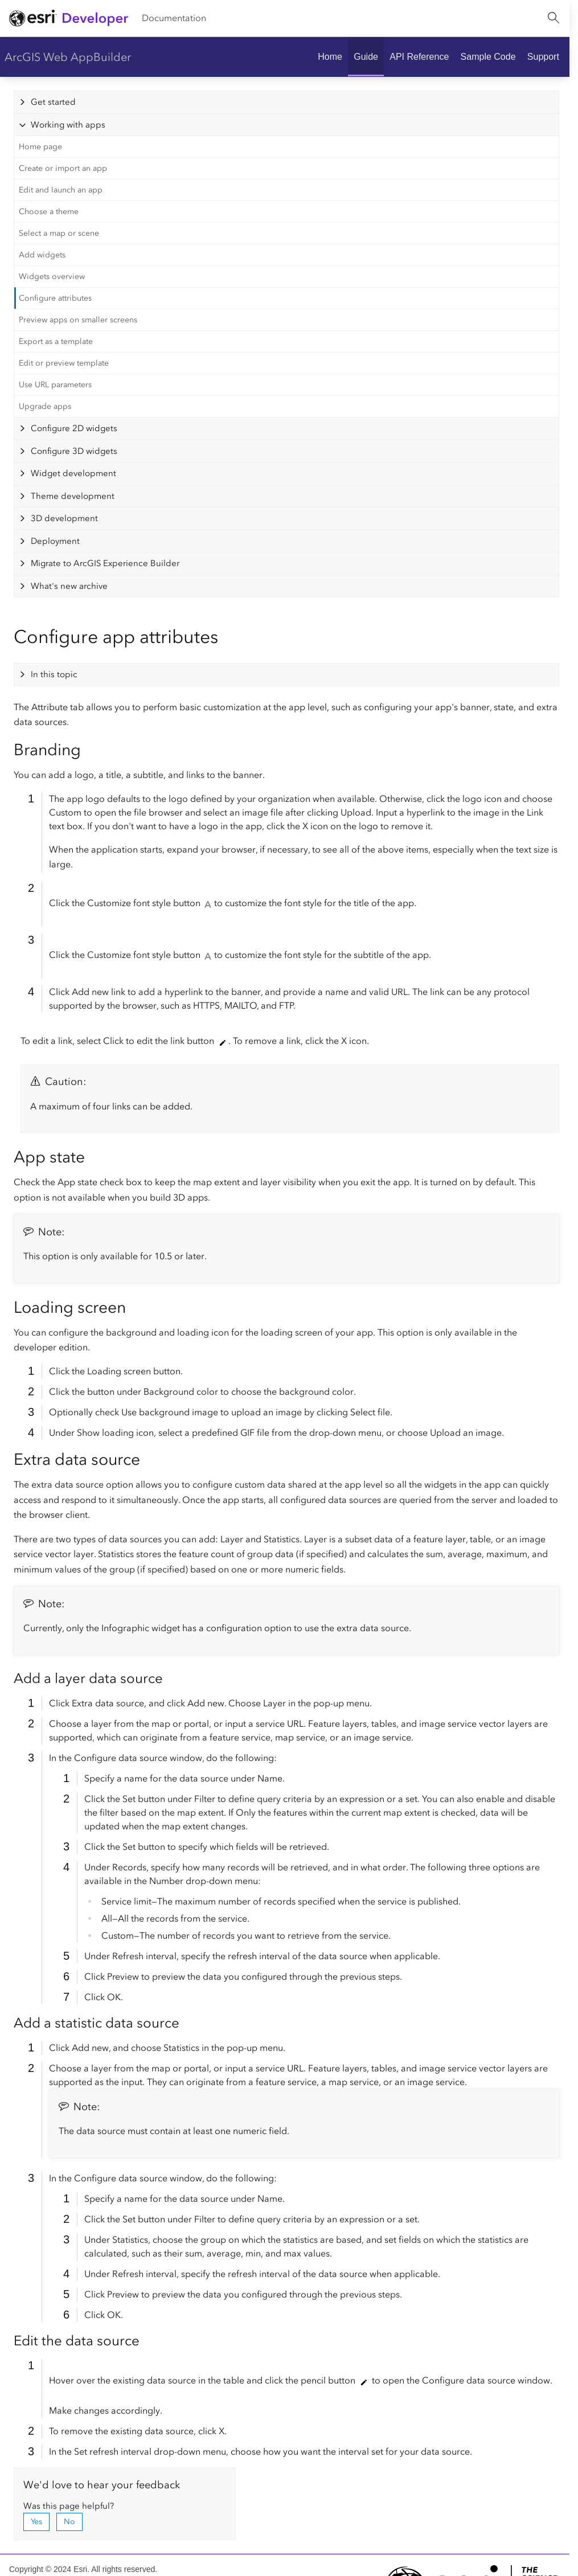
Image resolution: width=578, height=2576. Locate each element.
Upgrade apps (45, 406)
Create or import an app (63, 168)
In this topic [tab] (54, 674)
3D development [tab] (64, 518)
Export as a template (56, 341)
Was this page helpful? (68, 2506)
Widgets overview (52, 276)
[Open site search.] (553, 18)
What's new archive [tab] (69, 586)
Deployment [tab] (55, 541)
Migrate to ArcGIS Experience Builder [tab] (105, 563)
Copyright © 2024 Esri (48, 2569)
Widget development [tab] (73, 473)
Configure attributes (55, 298)
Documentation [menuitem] (174, 18)
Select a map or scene (59, 233)
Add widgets (42, 255)
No (69, 2521)
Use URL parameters (55, 385)
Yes (36, 2521)
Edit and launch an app (61, 190)
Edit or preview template (64, 363)
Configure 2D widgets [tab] (74, 428)
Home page (40, 146)
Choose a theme (49, 211)
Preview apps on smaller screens (78, 320)
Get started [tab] (53, 102)
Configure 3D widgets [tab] (74, 451)
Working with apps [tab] (68, 125)
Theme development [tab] (72, 496)
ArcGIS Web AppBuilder (68, 57)
